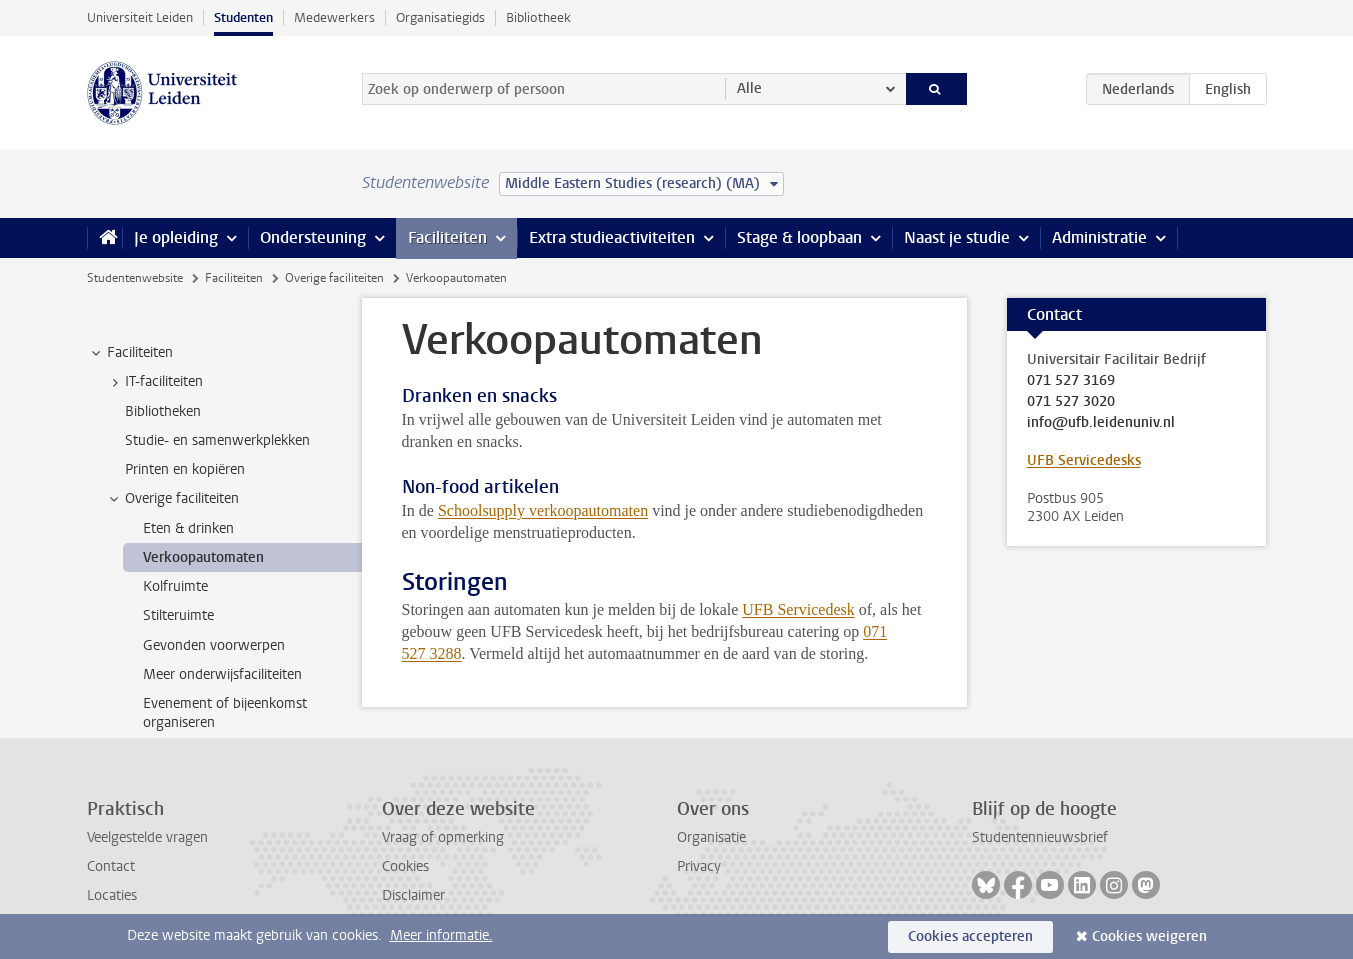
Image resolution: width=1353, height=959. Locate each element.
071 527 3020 (1071, 402)
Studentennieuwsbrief (1040, 837)
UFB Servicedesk (798, 609)
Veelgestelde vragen (147, 837)
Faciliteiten (447, 237)
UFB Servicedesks (1084, 460)
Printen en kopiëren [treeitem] (185, 469)
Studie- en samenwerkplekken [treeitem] (217, 440)
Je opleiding (176, 237)
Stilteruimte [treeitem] (178, 615)
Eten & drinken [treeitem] (188, 528)
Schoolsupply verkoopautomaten (543, 510)
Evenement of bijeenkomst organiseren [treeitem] (225, 713)
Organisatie (711, 837)
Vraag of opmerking (443, 837)
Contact (111, 866)
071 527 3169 (1071, 381)
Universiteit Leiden (140, 17)
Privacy (699, 866)
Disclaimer (413, 895)
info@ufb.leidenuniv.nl (1101, 423)
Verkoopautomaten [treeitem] (203, 557)
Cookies (405, 866)
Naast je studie (957, 237)
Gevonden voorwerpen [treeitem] (214, 645)
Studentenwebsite (135, 278)
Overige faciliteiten (334, 278)
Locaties (112, 895)
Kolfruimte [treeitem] (175, 586)
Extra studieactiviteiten (612, 237)
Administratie (1099, 237)
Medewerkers (334, 17)
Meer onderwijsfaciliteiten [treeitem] (222, 674)
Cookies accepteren (970, 936)
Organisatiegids (440, 17)
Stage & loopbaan (799, 237)
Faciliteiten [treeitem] (130, 353)
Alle (749, 88)
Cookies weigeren (1149, 936)
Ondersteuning (313, 237)
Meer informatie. (441, 935)
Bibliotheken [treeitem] (163, 411)
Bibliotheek (538, 17)
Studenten (243, 17)
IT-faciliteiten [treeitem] (154, 382)
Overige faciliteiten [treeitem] (172, 499)
